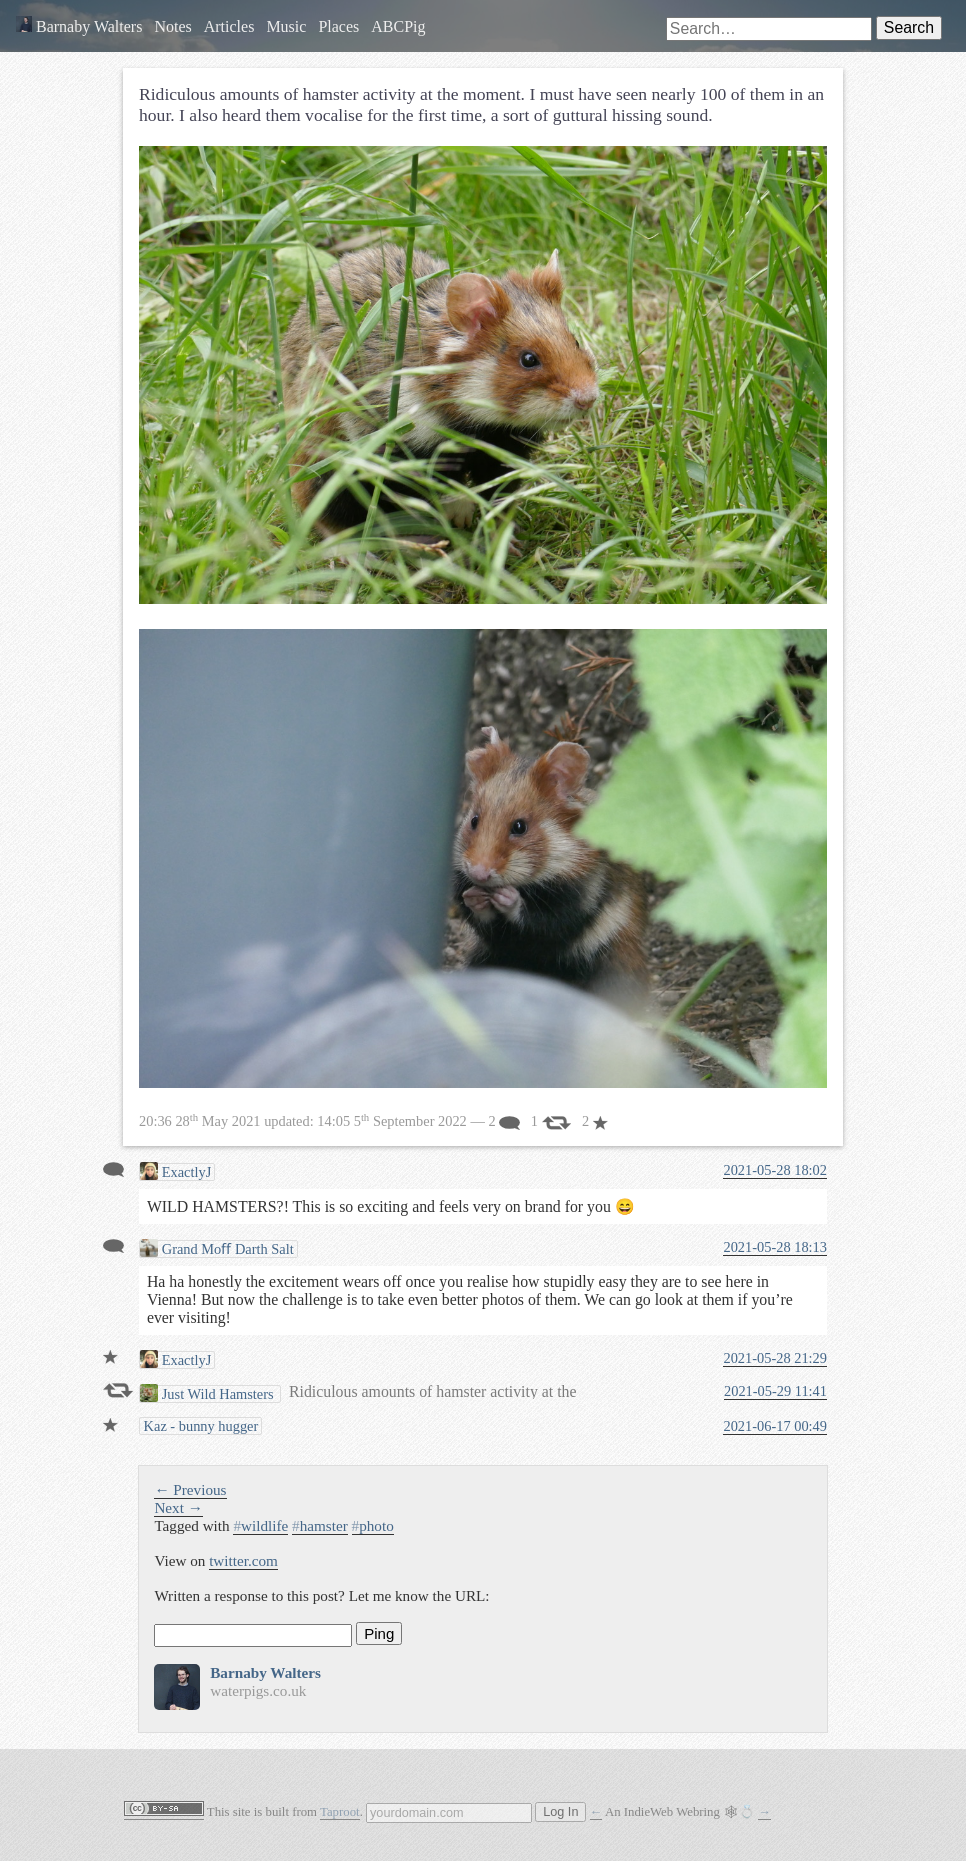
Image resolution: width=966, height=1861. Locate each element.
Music (286, 26)
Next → (178, 1507)
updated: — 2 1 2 (373, 1121)
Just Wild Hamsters (208, 1393)
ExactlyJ (175, 1171)
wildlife (260, 1525)
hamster (320, 1525)
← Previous (190, 1489)
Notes (172, 26)
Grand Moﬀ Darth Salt (217, 1248)
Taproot (340, 1812)
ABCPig (398, 26)
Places (338, 26)
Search (909, 27)
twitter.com (243, 1560)
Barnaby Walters (79, 26)
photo (373, 1525)
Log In (560, 1812)
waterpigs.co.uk (258, 1690)
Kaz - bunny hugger (199, 1426)
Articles (229, 26)
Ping (379, 1633)
